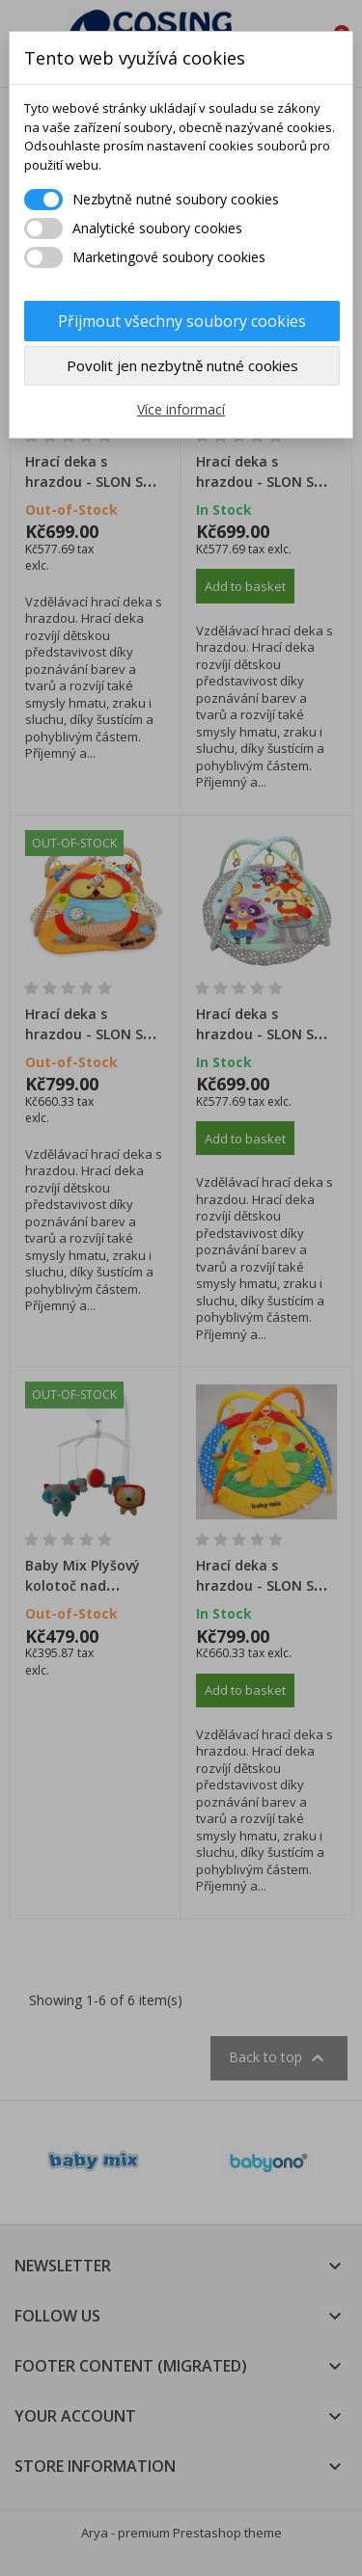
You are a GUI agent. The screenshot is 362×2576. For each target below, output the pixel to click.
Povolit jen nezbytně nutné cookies (182, 365)
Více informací (181, 409)
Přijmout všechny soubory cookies (182, 321)
